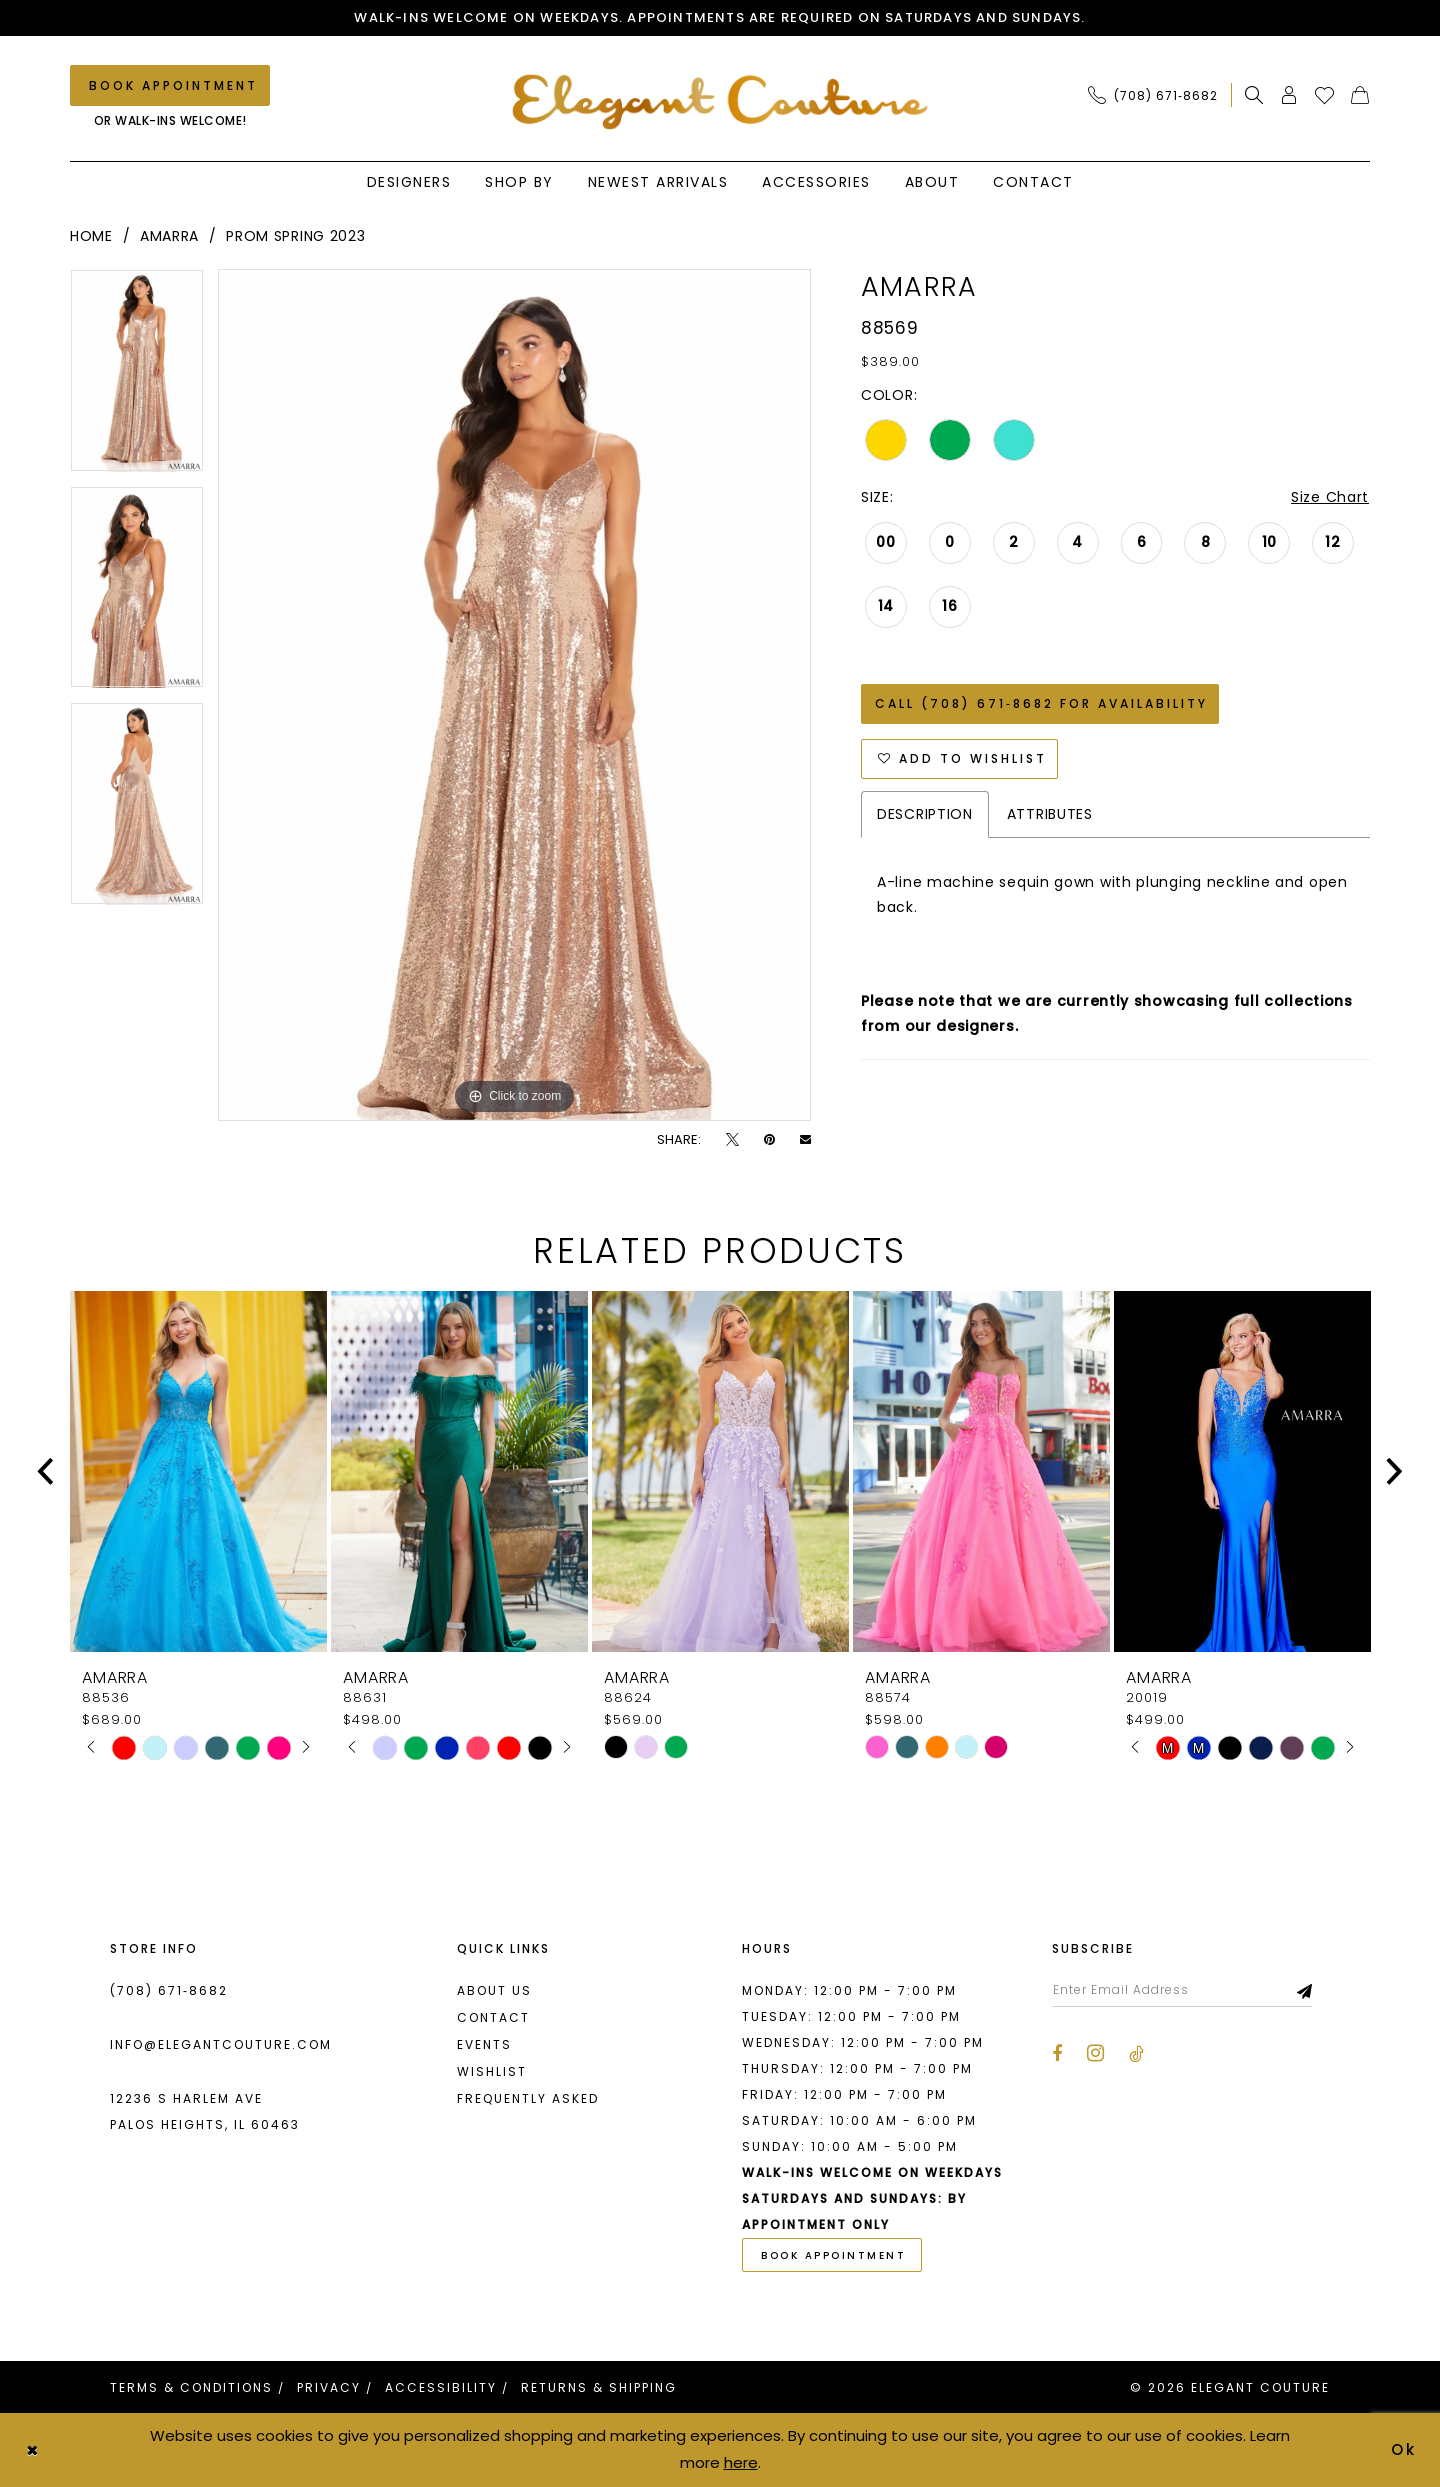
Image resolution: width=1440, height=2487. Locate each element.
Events (484, 2044)
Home (91, 236)
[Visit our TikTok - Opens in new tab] (1136, 2054)
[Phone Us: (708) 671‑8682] (1153, 95)
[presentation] (198, 1471)
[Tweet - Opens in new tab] (732, 1139)
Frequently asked (528, 2098)
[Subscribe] (1305, 1990)
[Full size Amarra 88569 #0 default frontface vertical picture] (514, 695)
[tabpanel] (137, 377)
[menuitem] (1158, 95)
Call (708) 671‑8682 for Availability (1041, 703)
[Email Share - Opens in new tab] (805, 1139)
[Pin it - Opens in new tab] (769, 1139)
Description (925, 814)
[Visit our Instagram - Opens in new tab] (1095, 2053)
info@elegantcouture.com (221, 2044)
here (741, 2462)
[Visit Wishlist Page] (1325, 95)
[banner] (720, 101)
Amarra (169, 236)
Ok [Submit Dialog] (1405, 2449)
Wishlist (492, 2071)
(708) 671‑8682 (169, 1990)
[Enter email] (1182, 1990)
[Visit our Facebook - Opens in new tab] (1057, 2054)
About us (494, 1990)
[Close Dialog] (32, 2450)
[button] (1289, 95)
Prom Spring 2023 (295, 236)
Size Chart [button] (1330, 497)
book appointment (833, 2255)
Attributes (1050, 814)
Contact (493, 2017)
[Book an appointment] (170, 85)
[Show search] (1254, 95)
